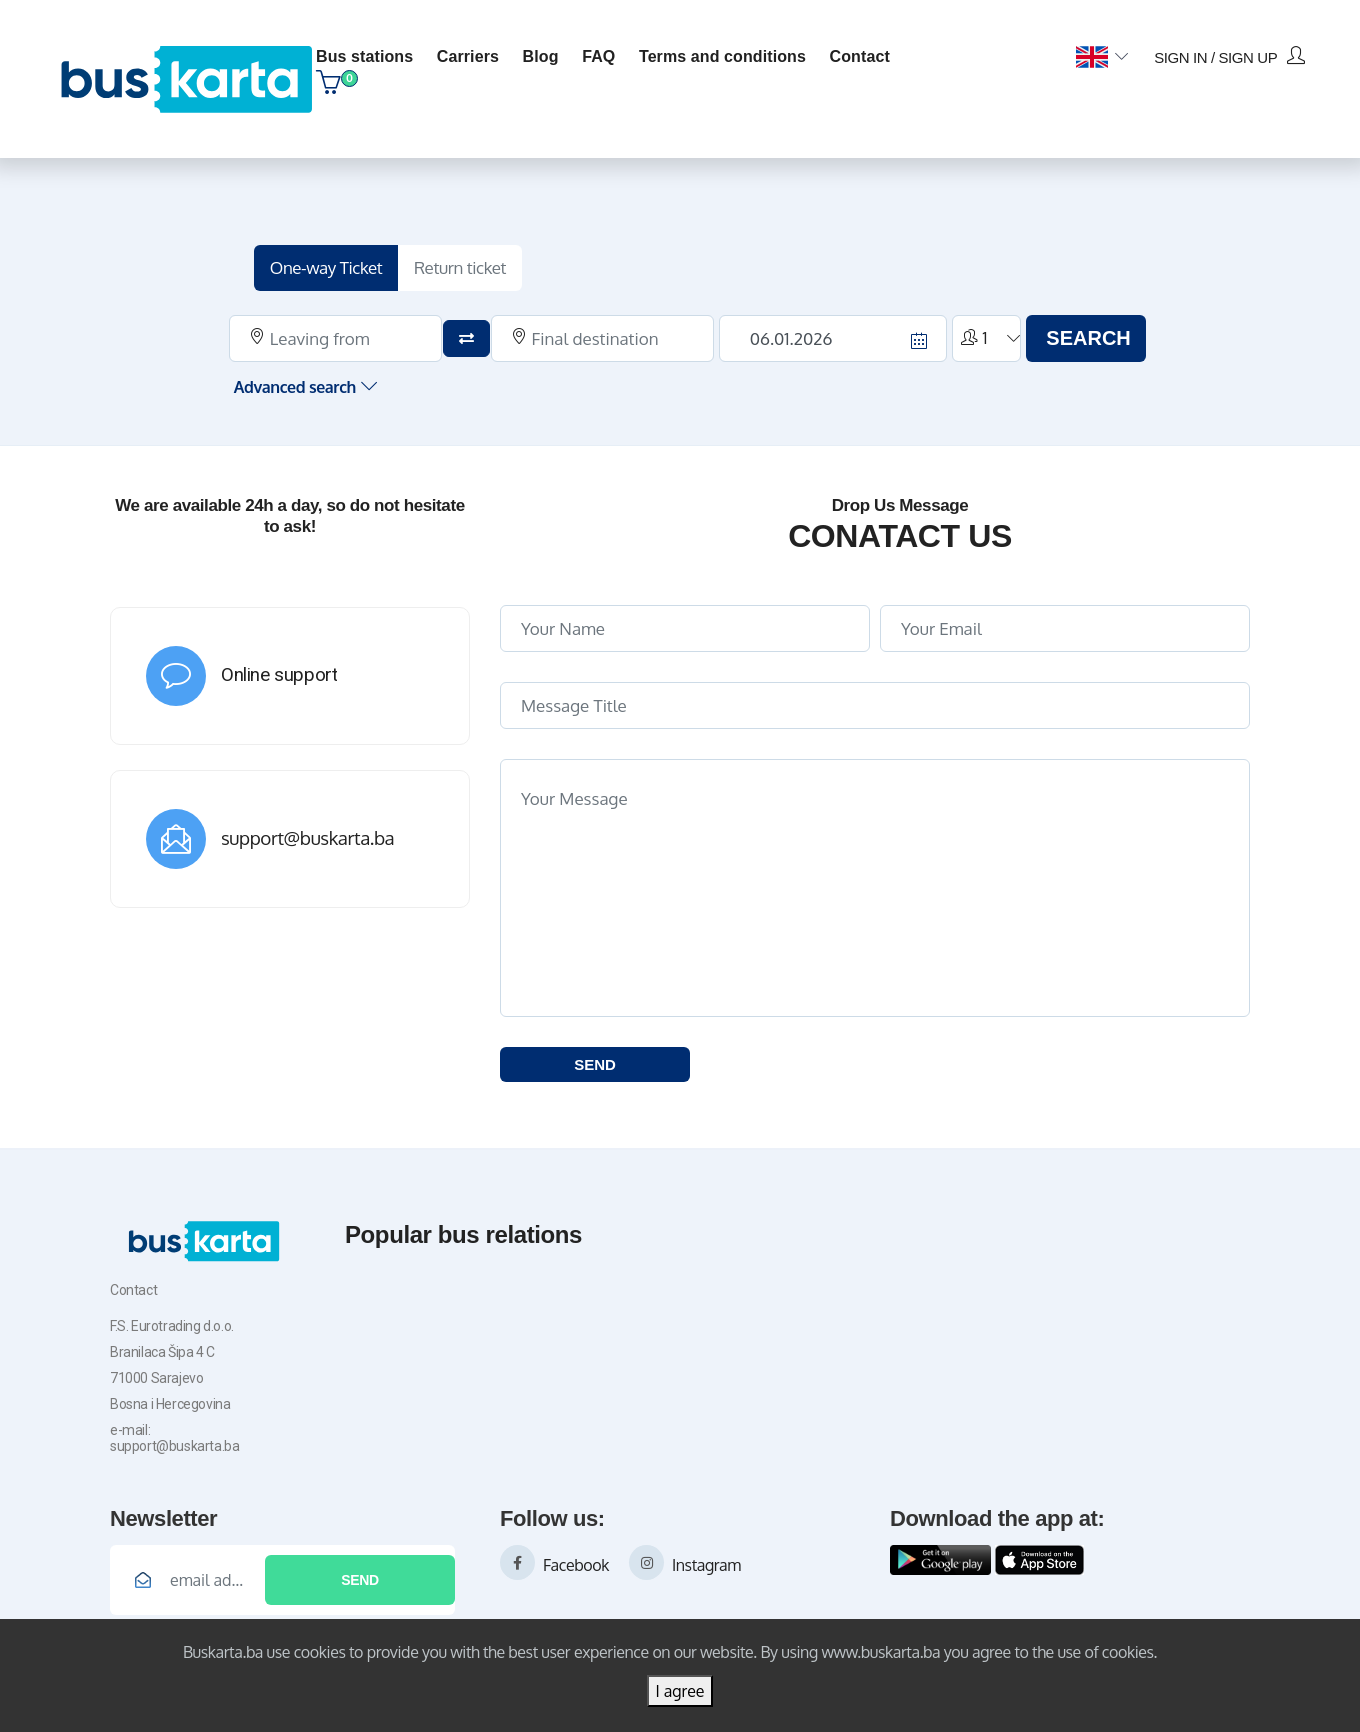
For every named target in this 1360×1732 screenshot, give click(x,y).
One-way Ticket (326, 267)
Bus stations (364, 56)
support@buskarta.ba (307, 837)
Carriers (468, 56)
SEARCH (1088, 338)
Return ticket (460, 267)
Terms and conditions (722, 56)
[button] (1101, 58)
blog (541, 56)
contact (860, 56)
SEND (595, 1064)
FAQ (598, 56)
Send (360, 1580)
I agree (679, 1691)
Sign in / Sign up (1229, 56)
